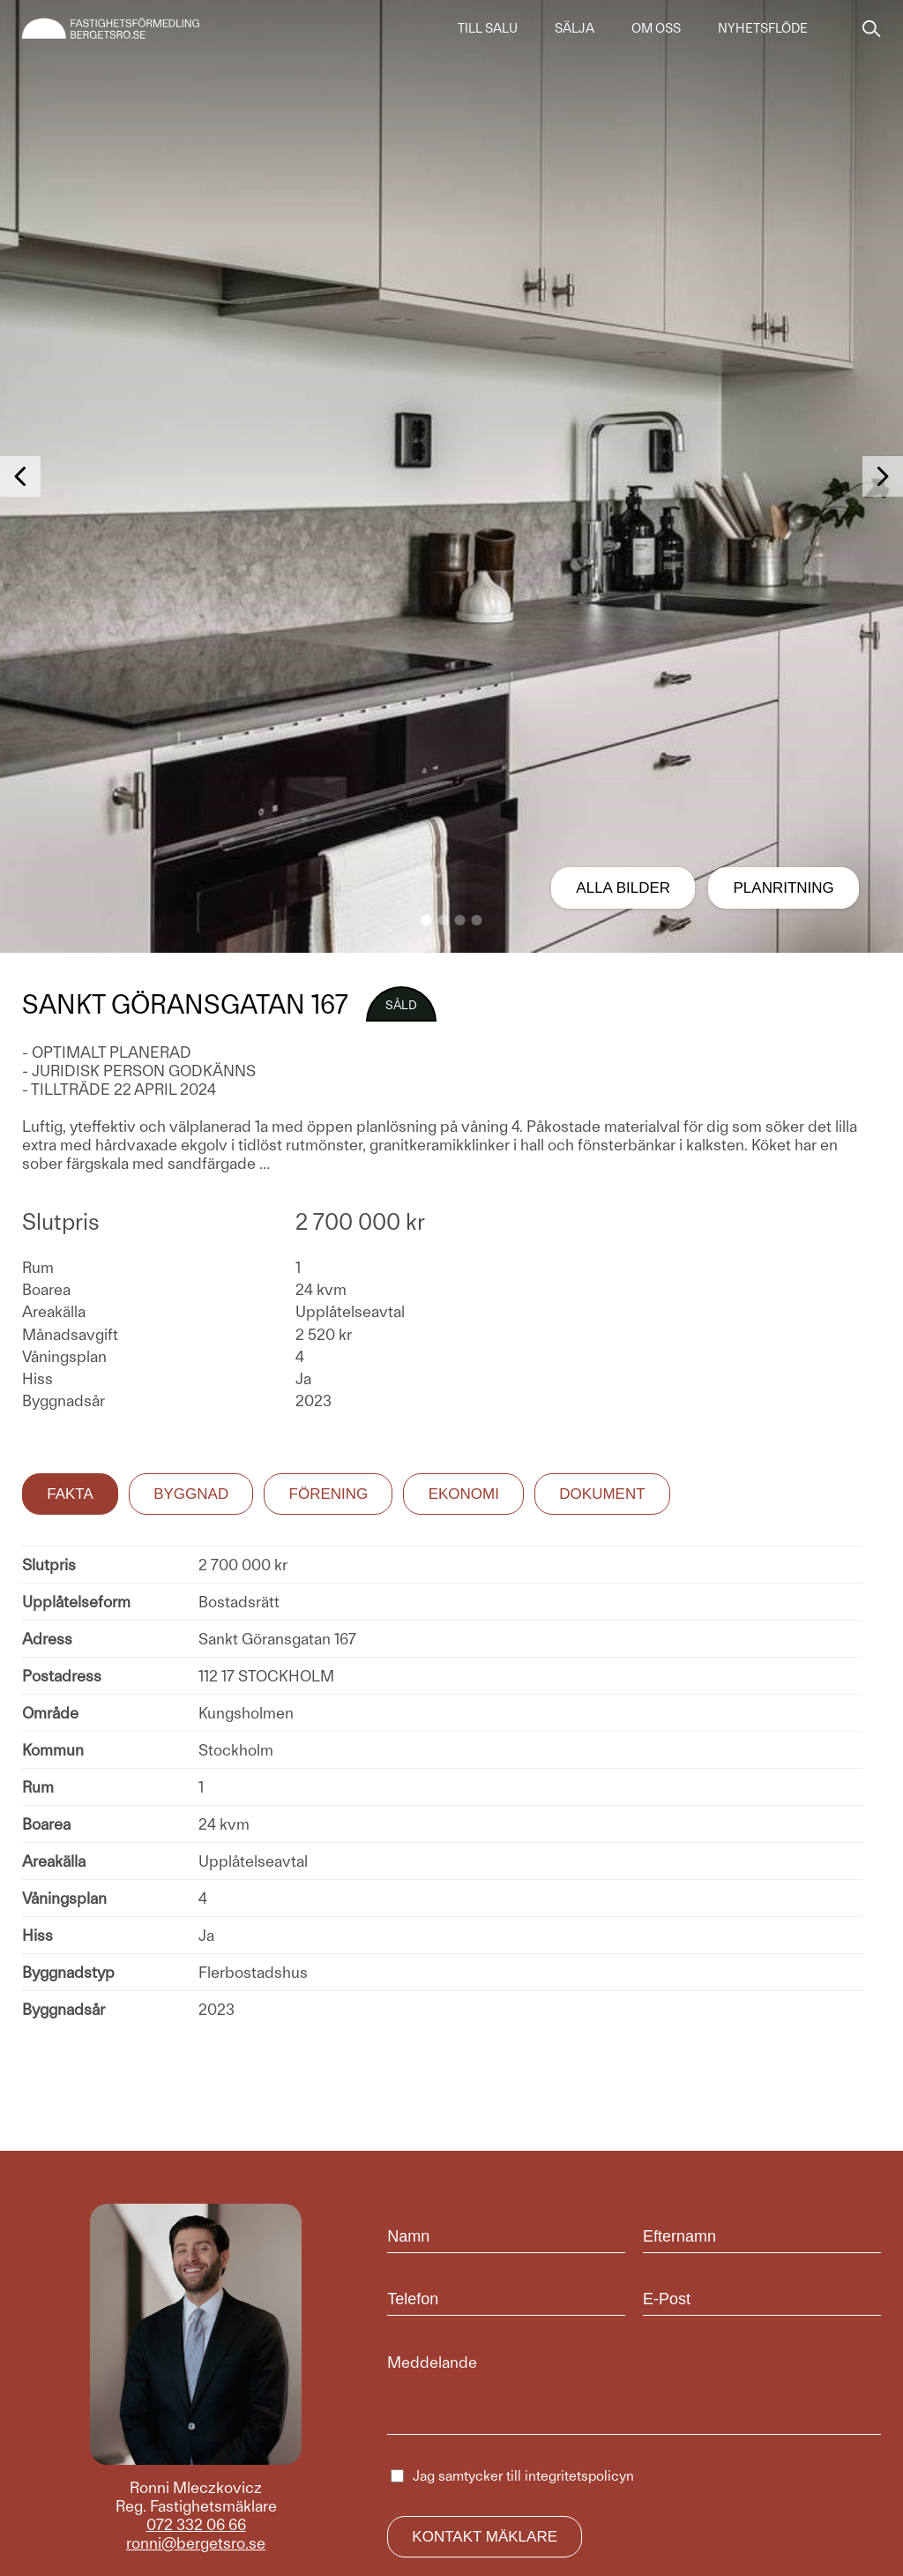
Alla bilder (623, 888)
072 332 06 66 (196, 2524)
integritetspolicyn (579, 2475)
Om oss (656, 28)
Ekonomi (464, 1494)
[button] (427, 920)
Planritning (784, 888)
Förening (329, 1494)
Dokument (602, 1494)
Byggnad (190, 1494)
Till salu (488, 28)
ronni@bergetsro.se (195, 2543)
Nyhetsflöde (763, 28)
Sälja (574, 28)
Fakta (70, 1494)
